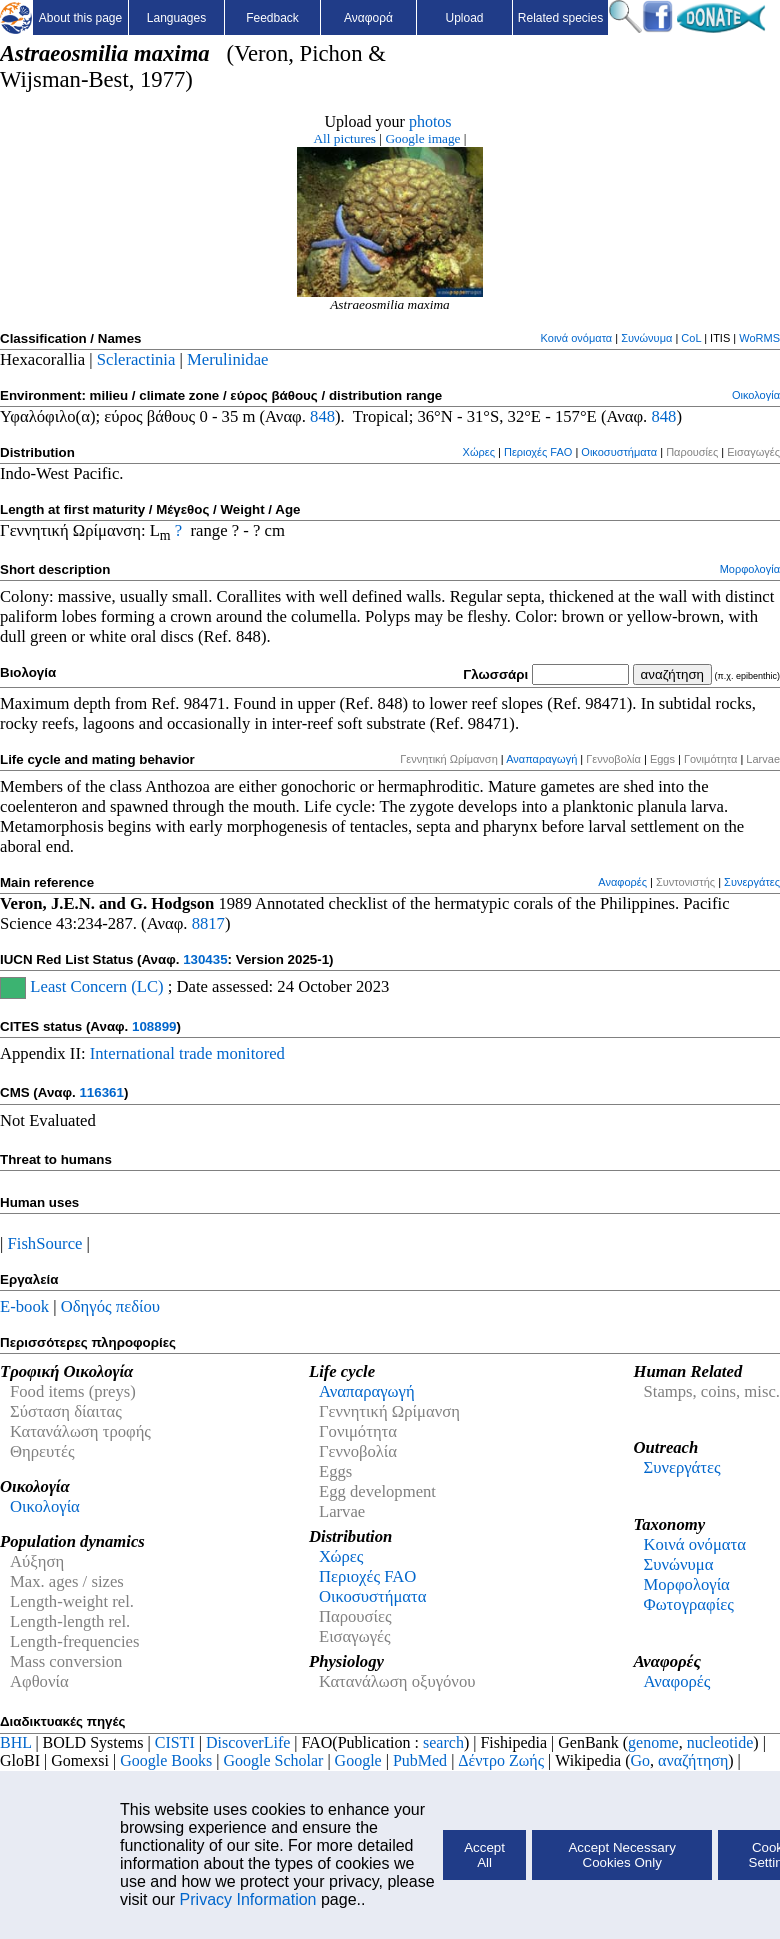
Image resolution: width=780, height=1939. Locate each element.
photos (430, 121)
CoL (691, 338)
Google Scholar (273, 1760)
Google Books (166, 1760)
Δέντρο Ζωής (501, 1760)
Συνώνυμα (646, 338)
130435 (205, 959)
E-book (24, 1306)
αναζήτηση (693, 1760)
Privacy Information (248, 1899)
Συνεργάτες (752, 882)
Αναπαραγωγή (541, 759)
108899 (154, 1026)
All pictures (344, 138)
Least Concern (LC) (94, 986)
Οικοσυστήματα (619, 452)
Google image (422, 138)
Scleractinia (136, 359)
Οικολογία (756, 395)
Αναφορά (368, 18)
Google (358, 1760)
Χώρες (479, 452)
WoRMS (759, 338)
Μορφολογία (750, 569)
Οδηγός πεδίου (110, 1306)
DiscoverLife (248, 1742)
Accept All (484, 1855)
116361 (101, 1092)
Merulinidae (227, 359)
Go (641, 1760)
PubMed (420, 1760)
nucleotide (720, 1742)
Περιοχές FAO (538, 452)
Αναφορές (622, 882)
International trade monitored (187, 1053)
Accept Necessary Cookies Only (621, 1855)
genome (653, 1742)
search (443, 1742)
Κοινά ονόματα (577, 338)
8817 (208, 923)
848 (322, 416)
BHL (15, 1742)
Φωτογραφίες (688, 1604)
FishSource (45, 1243)
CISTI (175, 1742)
